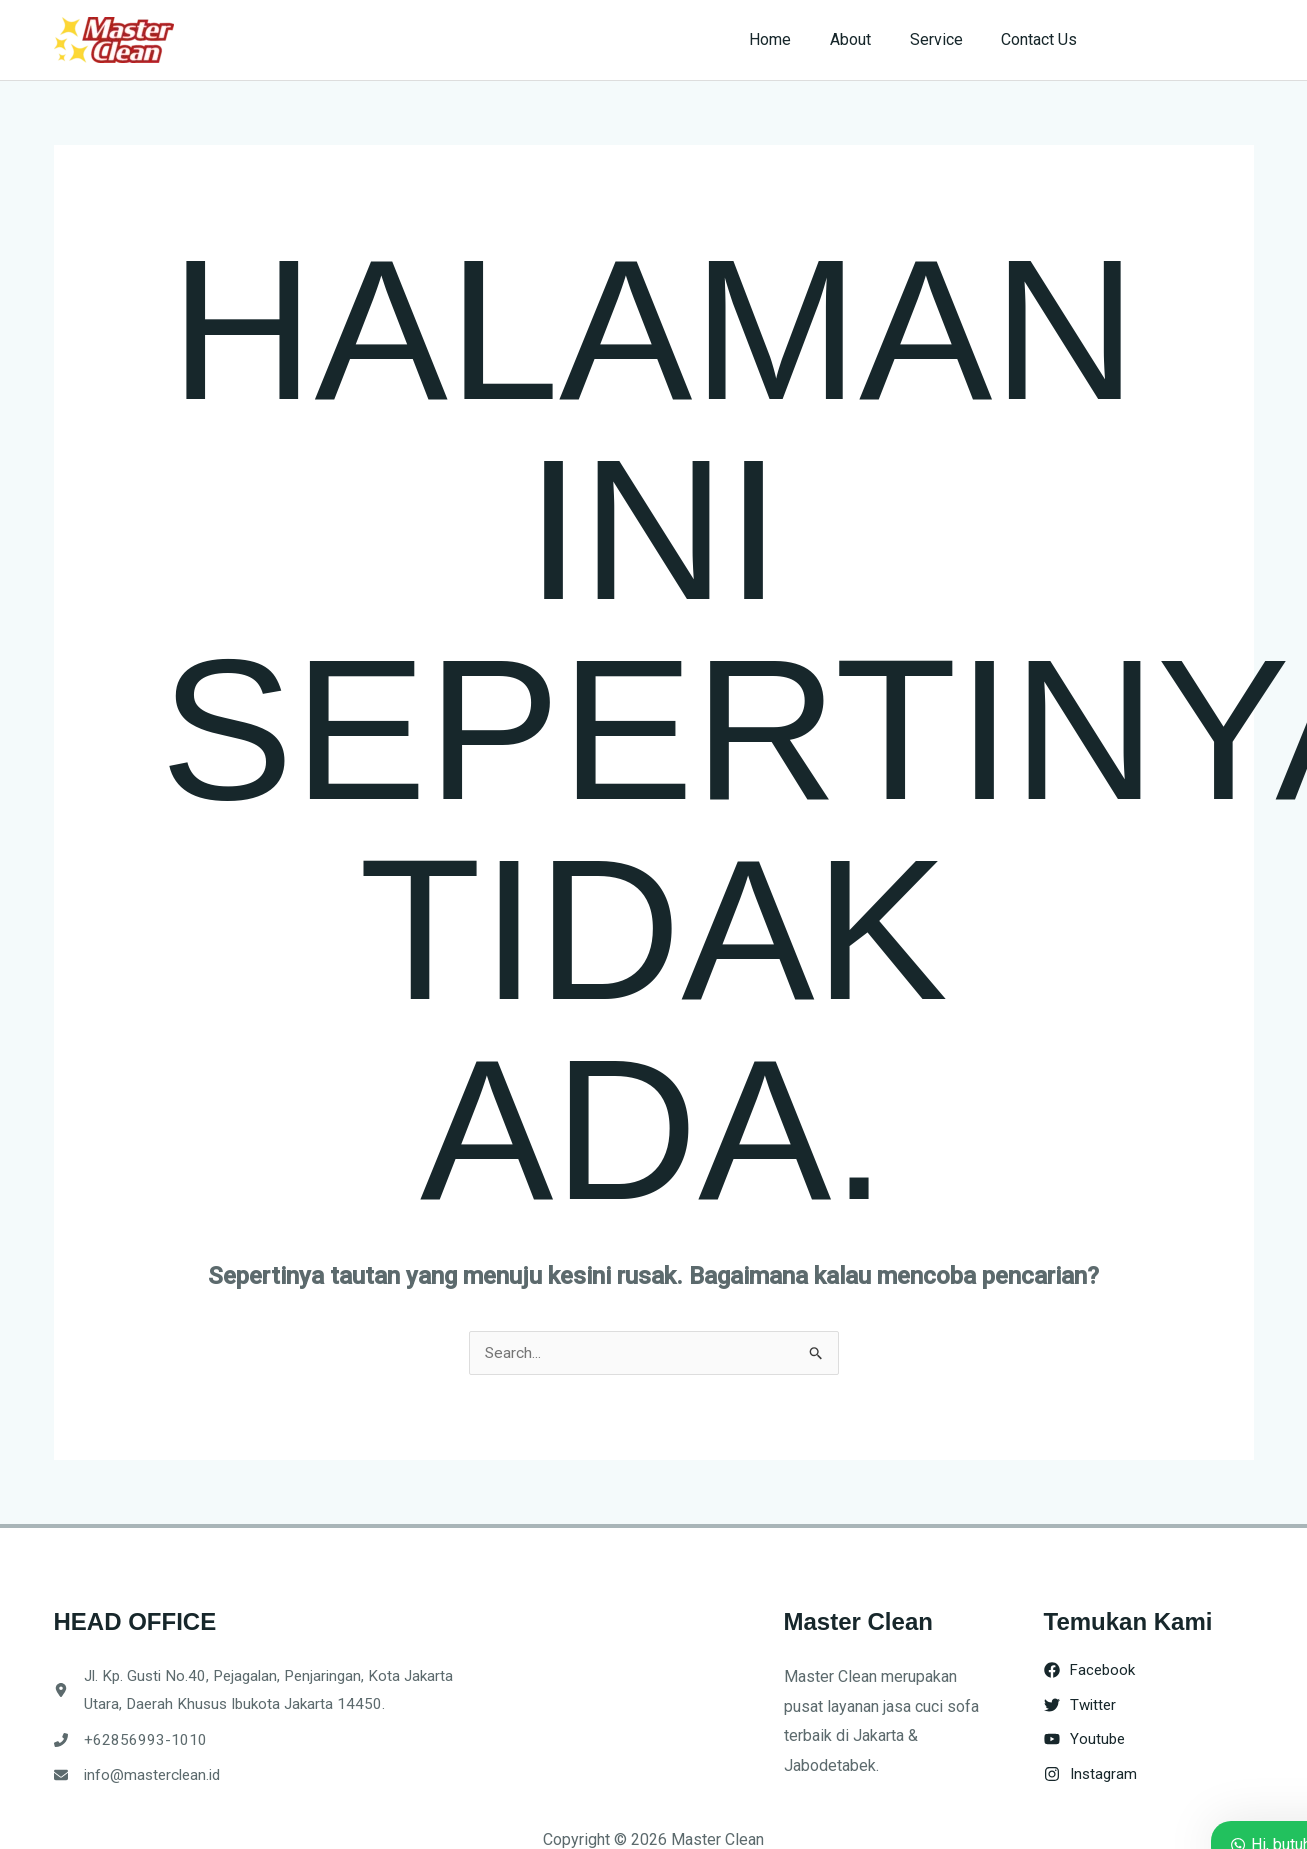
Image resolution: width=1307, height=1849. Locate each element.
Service (946, 39)
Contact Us (1043, 39)
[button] (1185, 40)
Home (794, 39)
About (867, 39)
